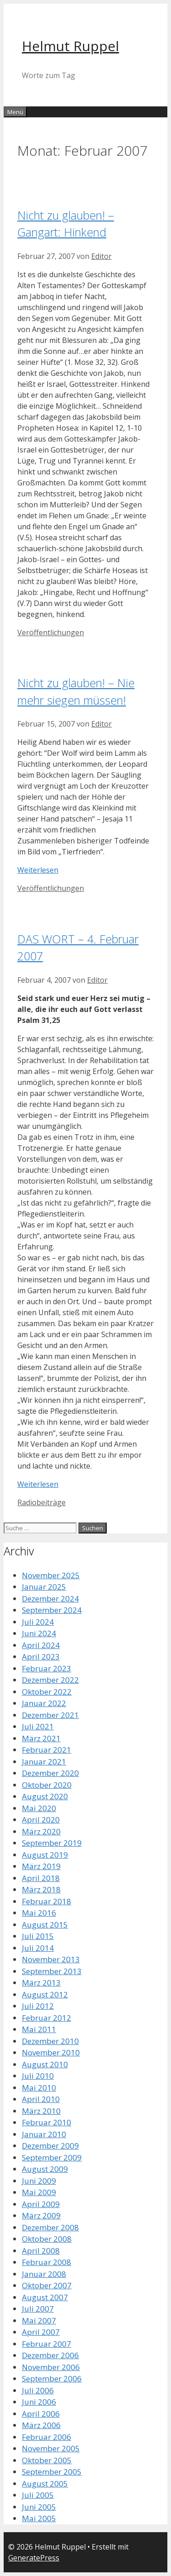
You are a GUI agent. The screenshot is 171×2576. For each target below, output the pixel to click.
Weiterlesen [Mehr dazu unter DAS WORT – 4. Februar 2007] (37, 1484)
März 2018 (41, 1889)
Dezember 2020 (50, 1773)
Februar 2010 (46, 2122)
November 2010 (51, 2052)
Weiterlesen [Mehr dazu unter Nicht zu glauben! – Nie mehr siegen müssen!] (37, 870)
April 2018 (41, 1878)
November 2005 (51, 2448)
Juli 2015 (38, 1936)
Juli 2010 (38, 2075)
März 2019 (41, 1866)
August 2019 (45, 1854)
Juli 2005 (38, 2495)
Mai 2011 (39, 2029)
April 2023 (41, 1656)
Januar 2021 (44, 1761)
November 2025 (51, 1575)
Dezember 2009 (50, 2145)
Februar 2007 (46, 2344)
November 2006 (51, 2367)
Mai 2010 (39, 2087)
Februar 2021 (46, 1749)
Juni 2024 (39, 1633)
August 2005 (45, 2483)
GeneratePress (33, 2558)
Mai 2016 (39, 1912)
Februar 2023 (46, 1668)
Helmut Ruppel (70, 46)
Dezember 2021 (50, 1715)
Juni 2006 (39, 2402)
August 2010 (45, 2064)
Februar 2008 (46, 2262)
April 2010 (41, 2099)
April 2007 (41, 2332)
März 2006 (41, 2425)
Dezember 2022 (50, 1680)
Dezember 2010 (50, 2041)
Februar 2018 (46, 1901)
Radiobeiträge (41, 1502)
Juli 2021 (38, 1726)
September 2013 (52, 1971)
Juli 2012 (38, 2006)
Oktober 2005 (47, 2460)
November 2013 (51, 1959)
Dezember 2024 (50, 1598)
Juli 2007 (38, 2308)
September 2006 (52, 2378)
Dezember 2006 (50, 2355)
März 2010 (41, 2111)
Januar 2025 (44, 1586)
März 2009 (41, 2215)
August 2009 (45, 2169)
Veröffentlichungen (50, 632)
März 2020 (41, 1831)
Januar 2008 (44, 2274)
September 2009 (52, 2157)
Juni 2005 (39, 2507)
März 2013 (41, 1982)
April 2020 (41, 1819)
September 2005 (52, 2471)
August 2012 (45, 1994)
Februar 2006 (46, 2437)
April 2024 (41, 1645)
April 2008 (41, 2250)
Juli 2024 (38, 1622)
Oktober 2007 (47, 2285)
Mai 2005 (39, 2518)
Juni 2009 (39, 2181)
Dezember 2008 (50, 2227)
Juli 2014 (38, 1948)
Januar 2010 (44, 2134)
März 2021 (41, 1738)
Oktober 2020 (47, 1785)
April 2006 (41, 2413)
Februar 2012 (46, 2017)
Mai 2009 (39, 2192)
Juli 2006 (38, 2390)
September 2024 (52, 1610)
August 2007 (45, 2297)
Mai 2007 (39, 2320)
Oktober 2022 (47, 1691)
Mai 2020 (39, 1808)
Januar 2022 (44, 1703)
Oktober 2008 (47, 2239)
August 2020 (45, 1796)
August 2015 (45, 1924)
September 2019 (52, 1843)
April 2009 (41, 2204)
